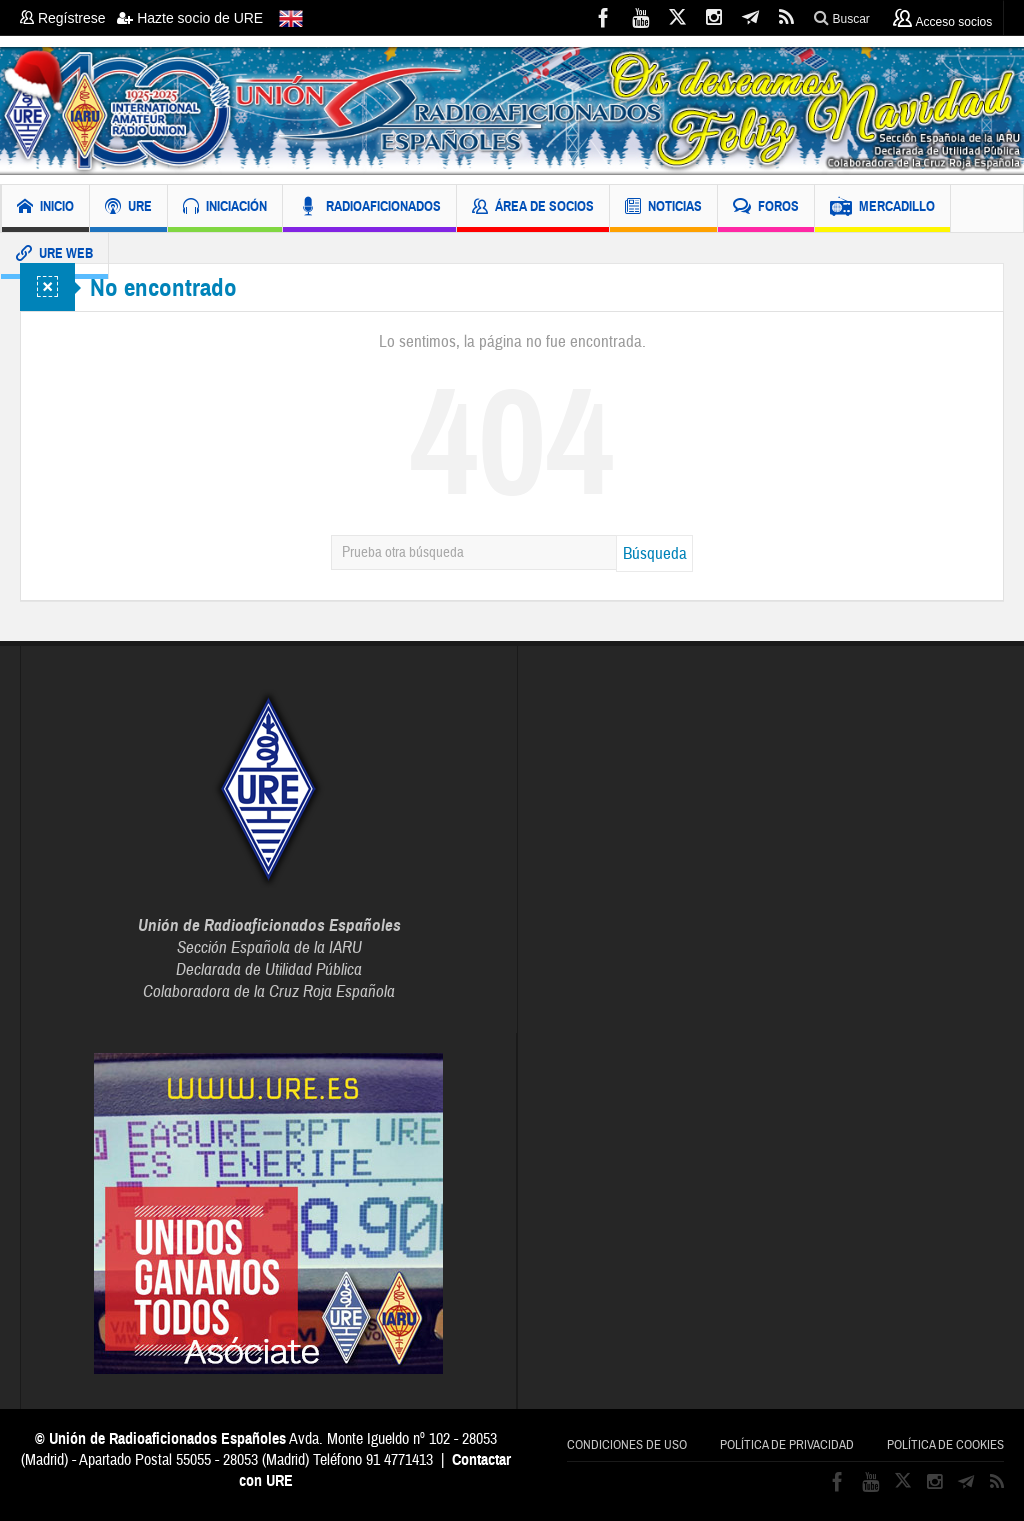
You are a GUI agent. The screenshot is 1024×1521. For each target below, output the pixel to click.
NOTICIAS (663, 208)
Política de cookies (945, 1445)
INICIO (45, 208)
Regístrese (68, 18)
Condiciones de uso (627, 1445)
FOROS (766, 208)
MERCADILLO (882, 208)
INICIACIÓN (225, 208)
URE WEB (54, 255)
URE (128, 208)
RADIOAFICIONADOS (369, 208)
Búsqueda (655, 553)
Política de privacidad (787, 1445)
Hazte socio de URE (190, 18)
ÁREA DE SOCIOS (533, 208)
